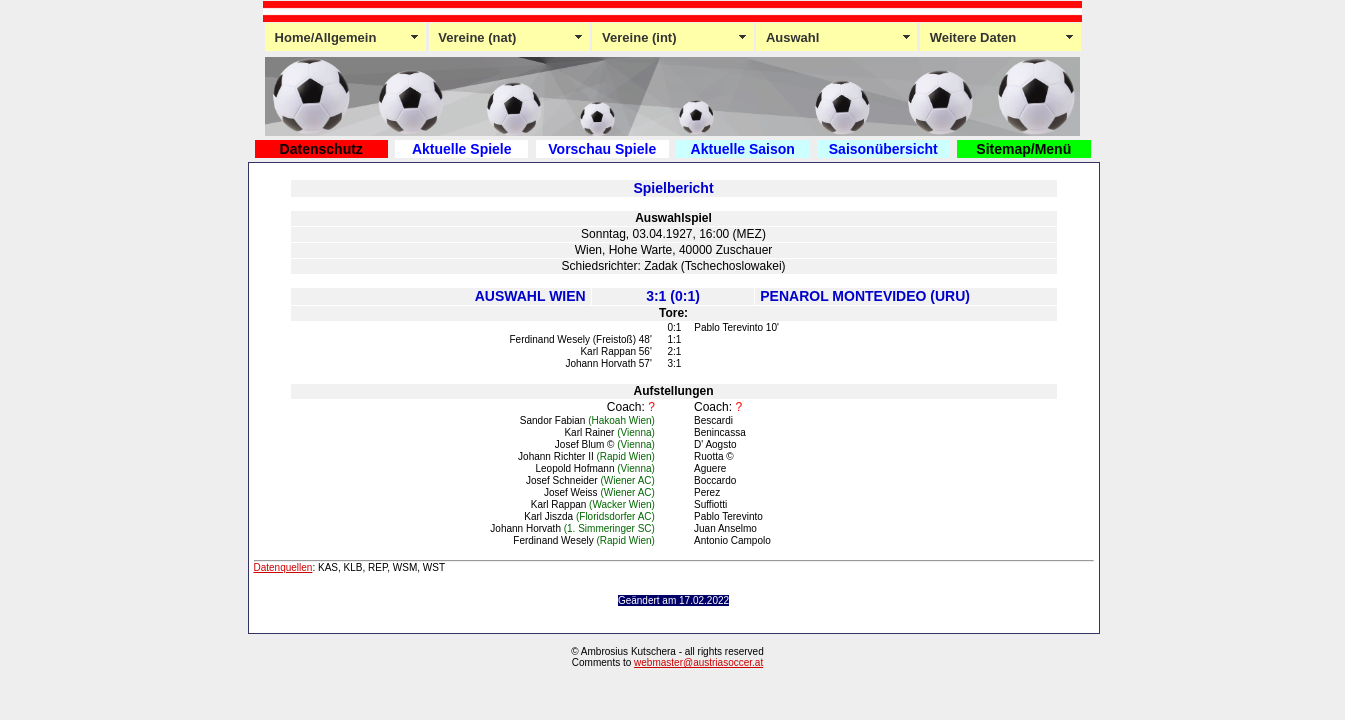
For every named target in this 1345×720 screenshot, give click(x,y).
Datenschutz (321, 149)
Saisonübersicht (883, 149)
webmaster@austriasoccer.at (698, 662)
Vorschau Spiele (602, 149)
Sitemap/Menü (1023, 149)
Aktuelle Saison (743, 149)
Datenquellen (283, 567)
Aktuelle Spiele (462, 149)
